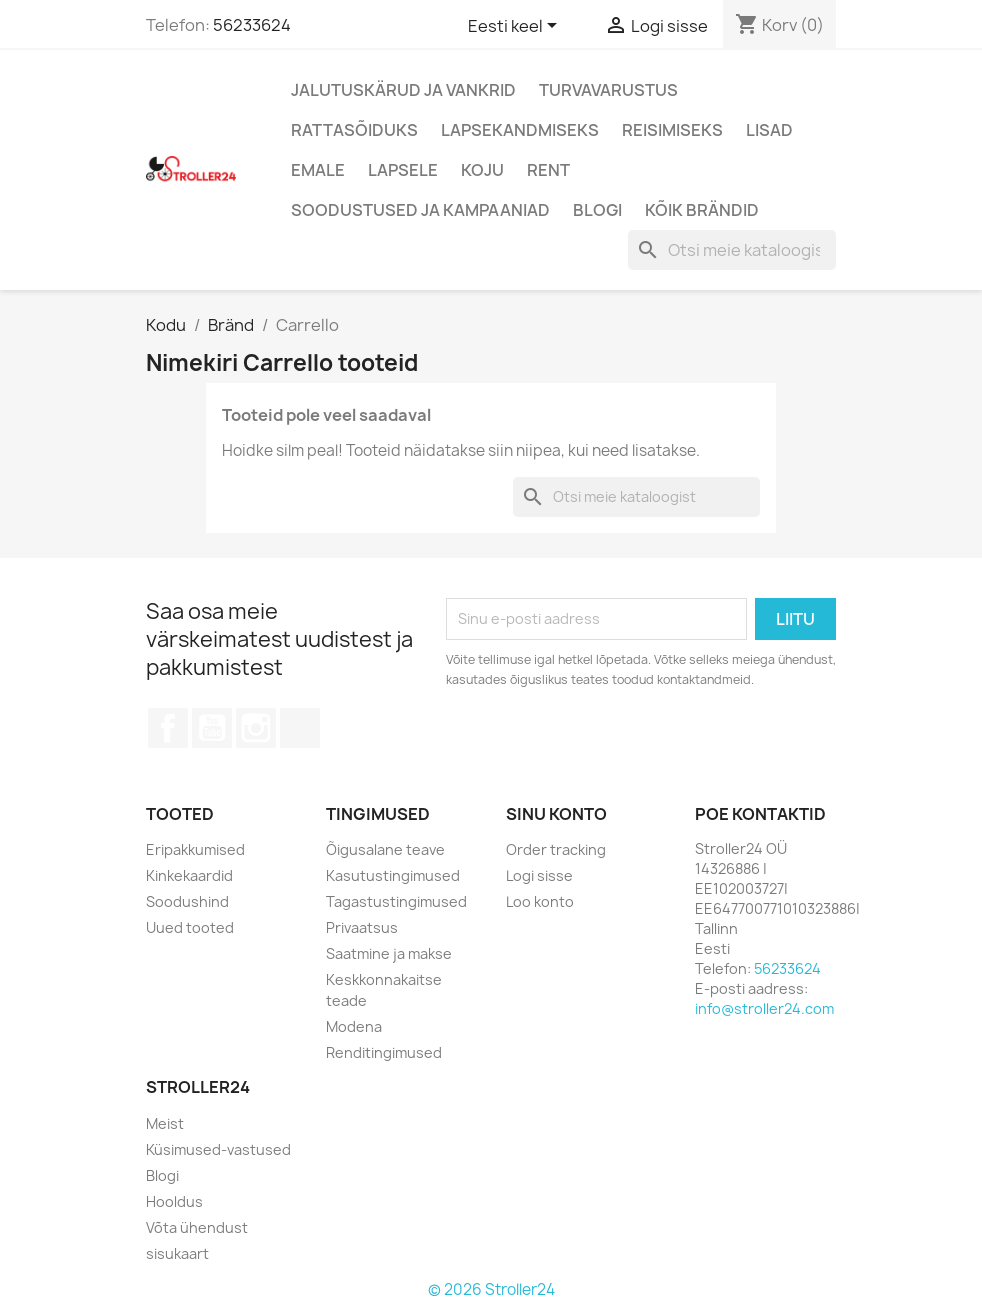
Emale (318, 170)
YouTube (212, 728)
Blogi (597, 210)
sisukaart (177, 1253)
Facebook (168, 728)
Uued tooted (190, 927)
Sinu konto (556, 814)
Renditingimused (384, 1052)
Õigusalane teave (385, 849)
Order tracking (556, 849)
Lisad (769, 130)
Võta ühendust (197, 1227)
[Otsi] (732, 250)
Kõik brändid (702, 210)
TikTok (300, 728)
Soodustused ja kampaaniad (420, 210)
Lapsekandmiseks (520, 130)
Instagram (256, 728)
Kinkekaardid (189, 875)
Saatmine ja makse (389, 953)
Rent (548, 170)
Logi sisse (539, 875)
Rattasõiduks (354, 130)
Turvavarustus (608, 90)
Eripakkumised (195, 849)
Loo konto (540, 901)
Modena (354, 1026)
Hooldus (174, 1201)
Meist (165, 1123)
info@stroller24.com (764, 1008)
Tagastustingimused (396, 901)
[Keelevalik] (516, 27)
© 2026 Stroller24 (491, 1289)
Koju (482, 170)
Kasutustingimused (393, 875)
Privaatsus (362, 927)
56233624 (252, 25)
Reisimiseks (672, 130)
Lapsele (403, 170)
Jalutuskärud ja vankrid (403, 90)
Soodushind (187, 901)
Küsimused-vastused (218, 1149)
